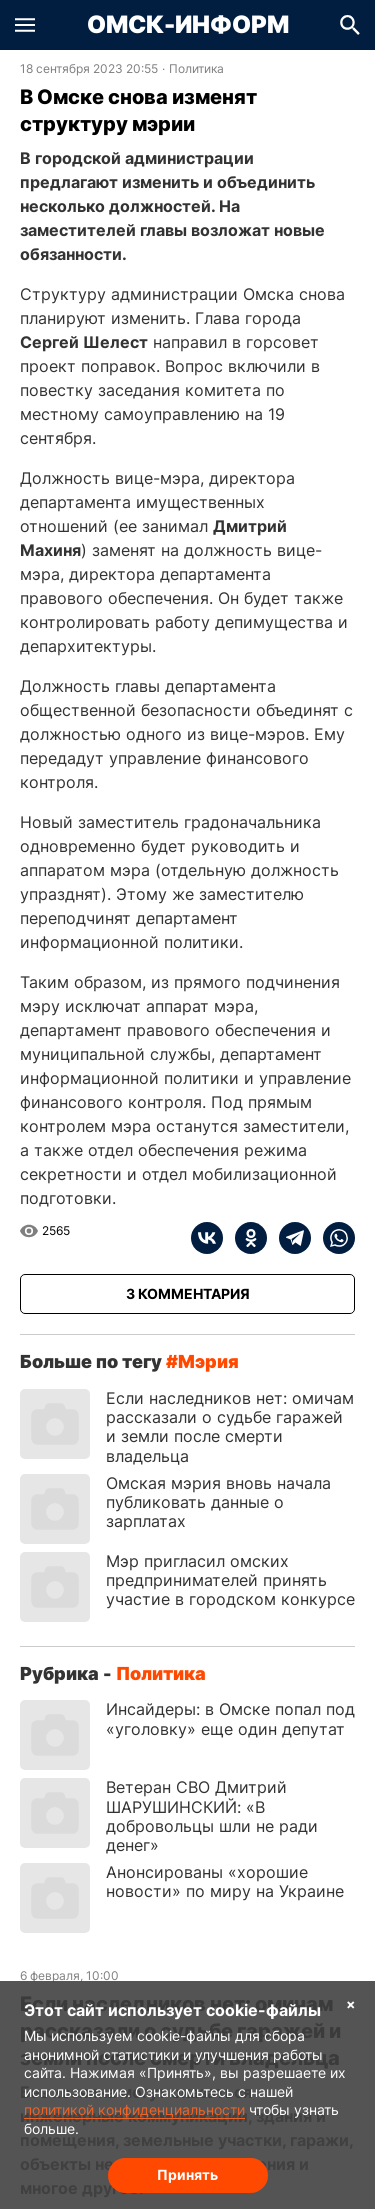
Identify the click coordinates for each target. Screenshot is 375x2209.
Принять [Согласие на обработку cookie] (187, 2174)
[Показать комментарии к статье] (187, 1294)
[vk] (207, 1238)
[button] (25, 25)
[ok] (245, 1238)
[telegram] (289, 1238)
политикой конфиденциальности (134, 2109)
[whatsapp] (333, 1238)
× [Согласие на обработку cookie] (351, 2003)
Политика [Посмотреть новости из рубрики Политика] (196, 69)
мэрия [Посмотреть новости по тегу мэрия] (208, 1361)
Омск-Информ (188, 25)
